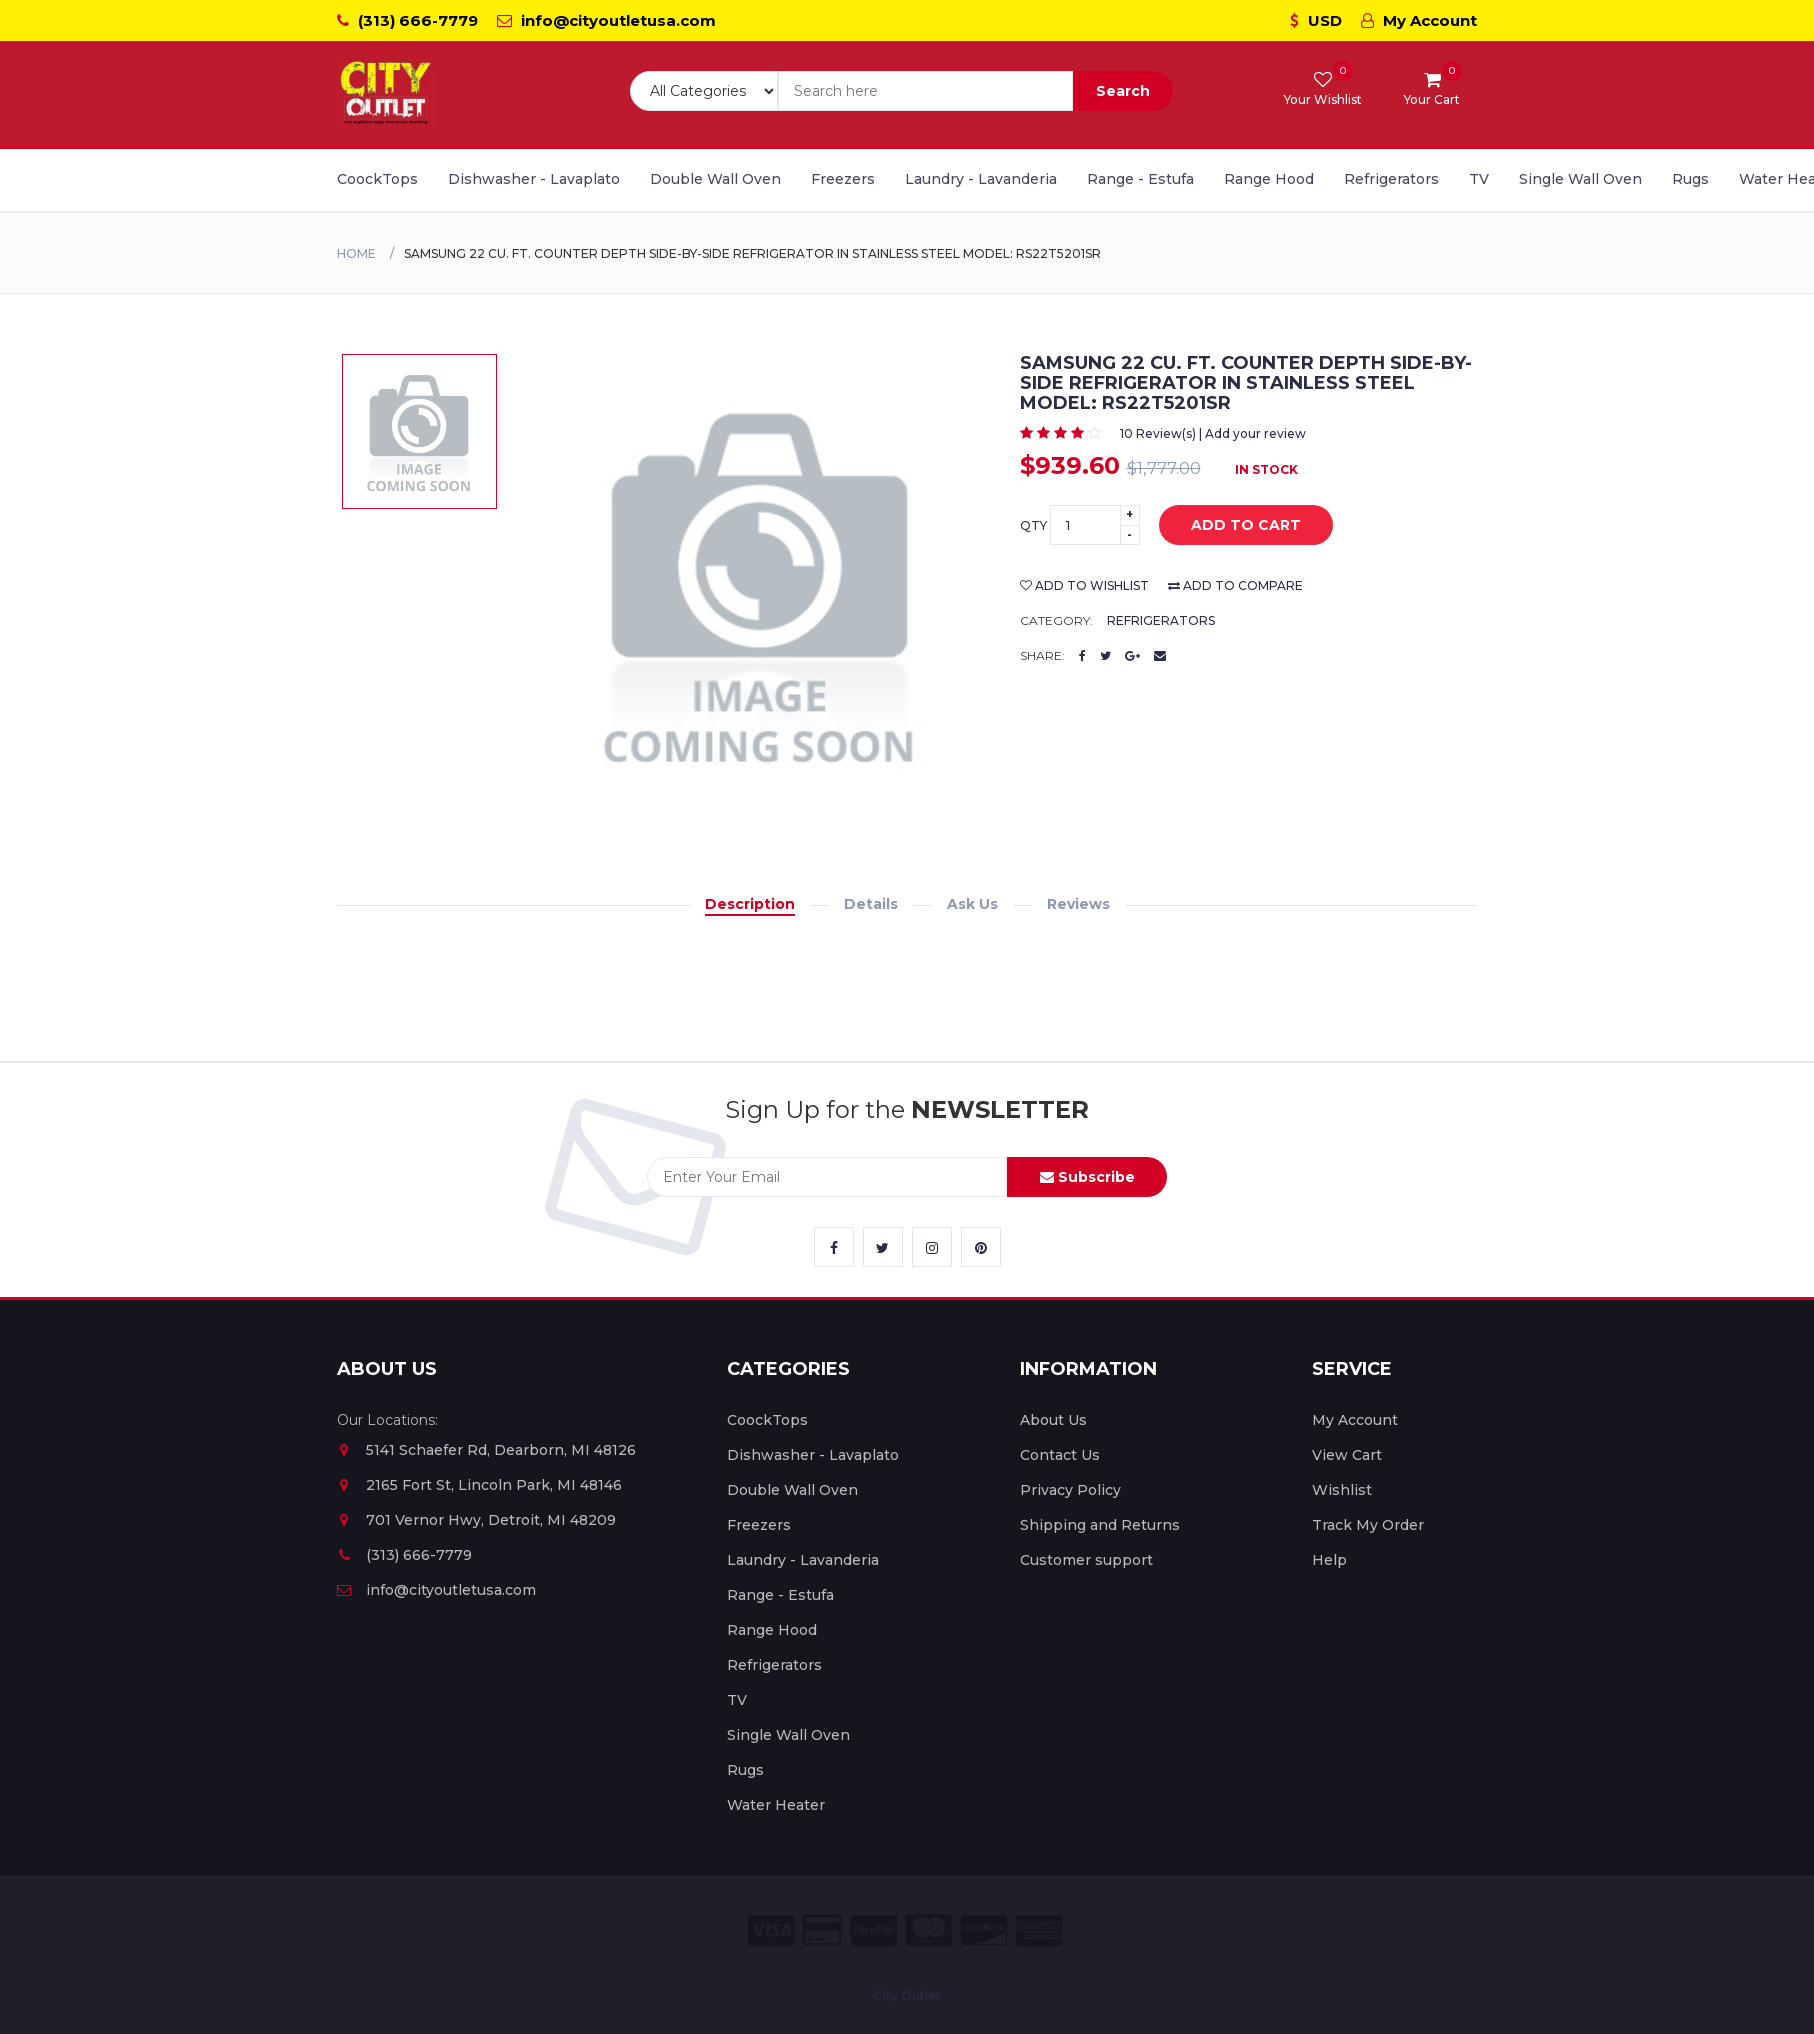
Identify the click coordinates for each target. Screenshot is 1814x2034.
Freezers (843, 179)
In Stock (1266, 469)
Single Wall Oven (1580, 179)
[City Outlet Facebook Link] (834, 1247)
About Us (1053, 1420)
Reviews (1078, 904)
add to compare (1235, 585)
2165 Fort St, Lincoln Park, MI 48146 (479, 1485)
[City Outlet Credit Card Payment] (822, 1930)
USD (1316, 20)
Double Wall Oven (715, 179)
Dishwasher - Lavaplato (534, 179)
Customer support (1086, 1560)
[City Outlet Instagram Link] (932, 1247)
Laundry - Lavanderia (981, 179)
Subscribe (1087, 1177)
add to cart (1231, 526)
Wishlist (1342, 1490)
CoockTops (377, 179)
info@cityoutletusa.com (606, 20)
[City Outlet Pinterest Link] (981, 1247)
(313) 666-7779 (407, 20)
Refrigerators (1391, 179)
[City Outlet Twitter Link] (883, 1247)
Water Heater (776, 1805)
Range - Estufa (1140, 179)
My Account (1419, 20)
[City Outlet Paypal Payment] (874, 1930)
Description (750, 904)
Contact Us (1060, 1455)
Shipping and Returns (1100, 1525)
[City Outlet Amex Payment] (1039, 1930)
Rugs (1690, 179)
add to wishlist (1084, 585)
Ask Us (972, 904)
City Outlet (907, 1995)
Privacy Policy (1070, 1490)
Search (1123, 91)
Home (356, 253)
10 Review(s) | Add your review (1213, 433)
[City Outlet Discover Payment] (984, 1930)
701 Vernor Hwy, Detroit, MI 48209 (476, 1520)
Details (871, 904)
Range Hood (1269, 179)
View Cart (1347, 1455)
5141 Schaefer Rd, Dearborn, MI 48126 (486, 1450)
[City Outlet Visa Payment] (771, 1930)
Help (1329, 1560)
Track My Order (1368, 1525)
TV (1479, 179)
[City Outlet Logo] (387, 93)
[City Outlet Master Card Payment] (929, 1930)
